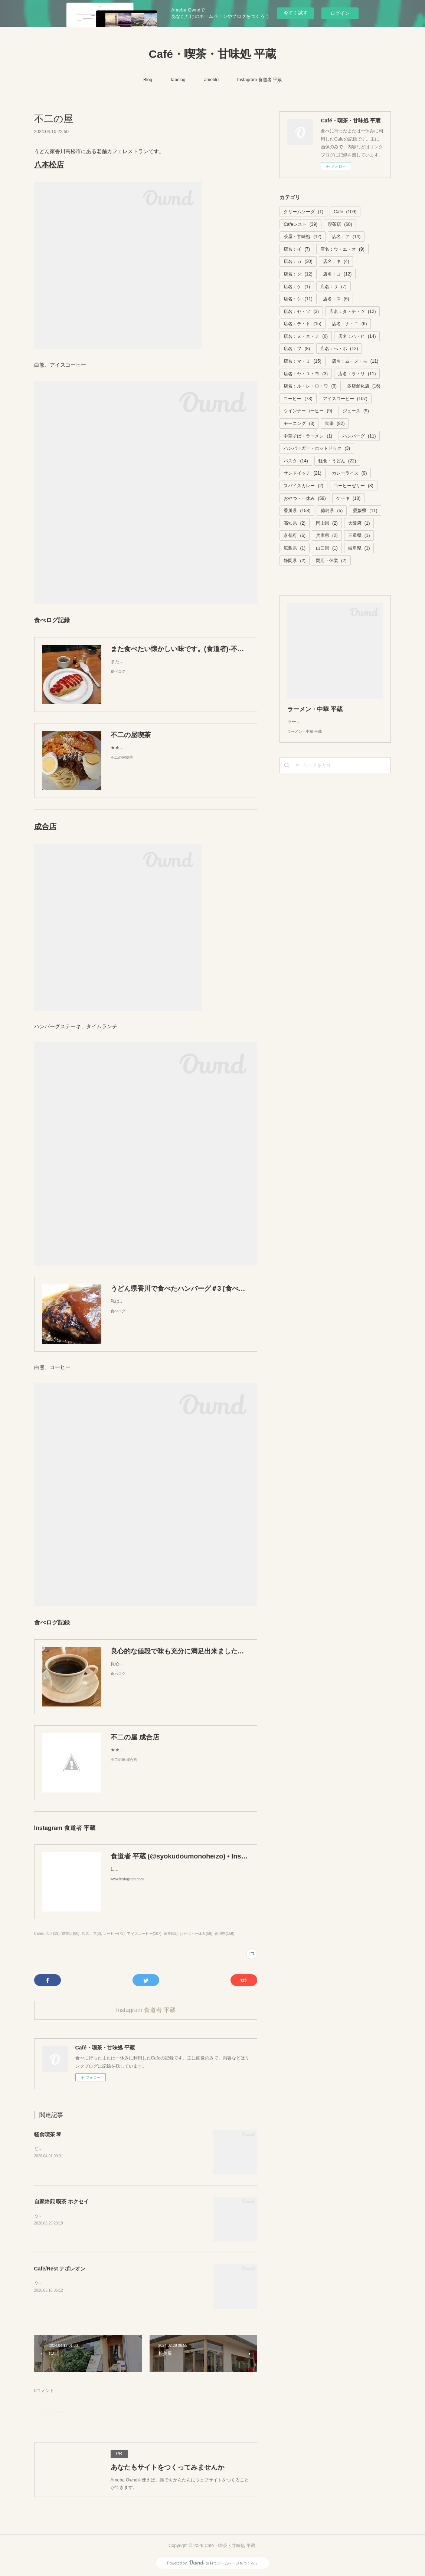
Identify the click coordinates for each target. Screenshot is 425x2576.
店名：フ (297, 348)
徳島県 (332, 510)
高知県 (294, 523)
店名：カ (298, 261)
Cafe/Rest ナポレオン (59, 2269)
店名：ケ (297, 286)
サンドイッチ (302, 473)
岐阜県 (359, 548)
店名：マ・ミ (302, 361)
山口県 (327, 548)
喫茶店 (340, 224)
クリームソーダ (303, 211)
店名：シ (298, 298)
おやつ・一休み (305, 498)
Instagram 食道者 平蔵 (259, 79)
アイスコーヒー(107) (144, 1934)
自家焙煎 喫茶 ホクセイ (61, 2201)
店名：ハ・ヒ (357, 336)
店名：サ (333, 286)
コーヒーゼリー (353, 485)
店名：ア (346, 236)
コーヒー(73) (114, 1934)
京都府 (294, 535)
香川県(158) (224, 1934)
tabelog (178, 79)
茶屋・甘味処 (302, 236)
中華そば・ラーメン (308, 436)
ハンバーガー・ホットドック (317, 448)
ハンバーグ (359, 436)
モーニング (299, 423)
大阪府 (359, 523)
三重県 (359, 535)
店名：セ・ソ (301, 311)
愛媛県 (365, 510)
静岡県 (294, 560)
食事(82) (171, 1934)
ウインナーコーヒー (308, 410)
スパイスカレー (303, 485)
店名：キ (336, 261)
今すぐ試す (296, 13)
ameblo (211, 79)
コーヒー (298, 398)
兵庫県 (327, 535)
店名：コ (337, 274)
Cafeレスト (300, 224)
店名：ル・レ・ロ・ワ (310, 386)
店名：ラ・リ (357, 373)
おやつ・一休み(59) (196, 1934)
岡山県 (327, 523)
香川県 (297, 510)
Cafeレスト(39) (47, 1934)
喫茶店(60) (70, 1934)
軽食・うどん (337, 461)
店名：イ (297, 249)
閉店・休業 (331, 560)
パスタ (296, 461)
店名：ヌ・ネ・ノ (306, 336)
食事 (334, 423)
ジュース (356, 410)
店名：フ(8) (91, 1934)
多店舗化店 (363, 386)
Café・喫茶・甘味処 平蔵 (212, 54)
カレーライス (349, 473)
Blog (147, 79)
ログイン (340, 13)
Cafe (345, 211)
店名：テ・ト (302, 323)
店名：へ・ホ (339, 348)
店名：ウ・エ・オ (342, 249)
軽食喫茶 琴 (48, 2134)
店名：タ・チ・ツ (352, 311)
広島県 (294, 548)
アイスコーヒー (345, 398)
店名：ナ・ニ (349, 323)
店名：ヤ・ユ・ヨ (306, 373)
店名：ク (298, 274)
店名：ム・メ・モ (355, 361)
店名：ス (336, 298)
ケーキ (348, 498)
